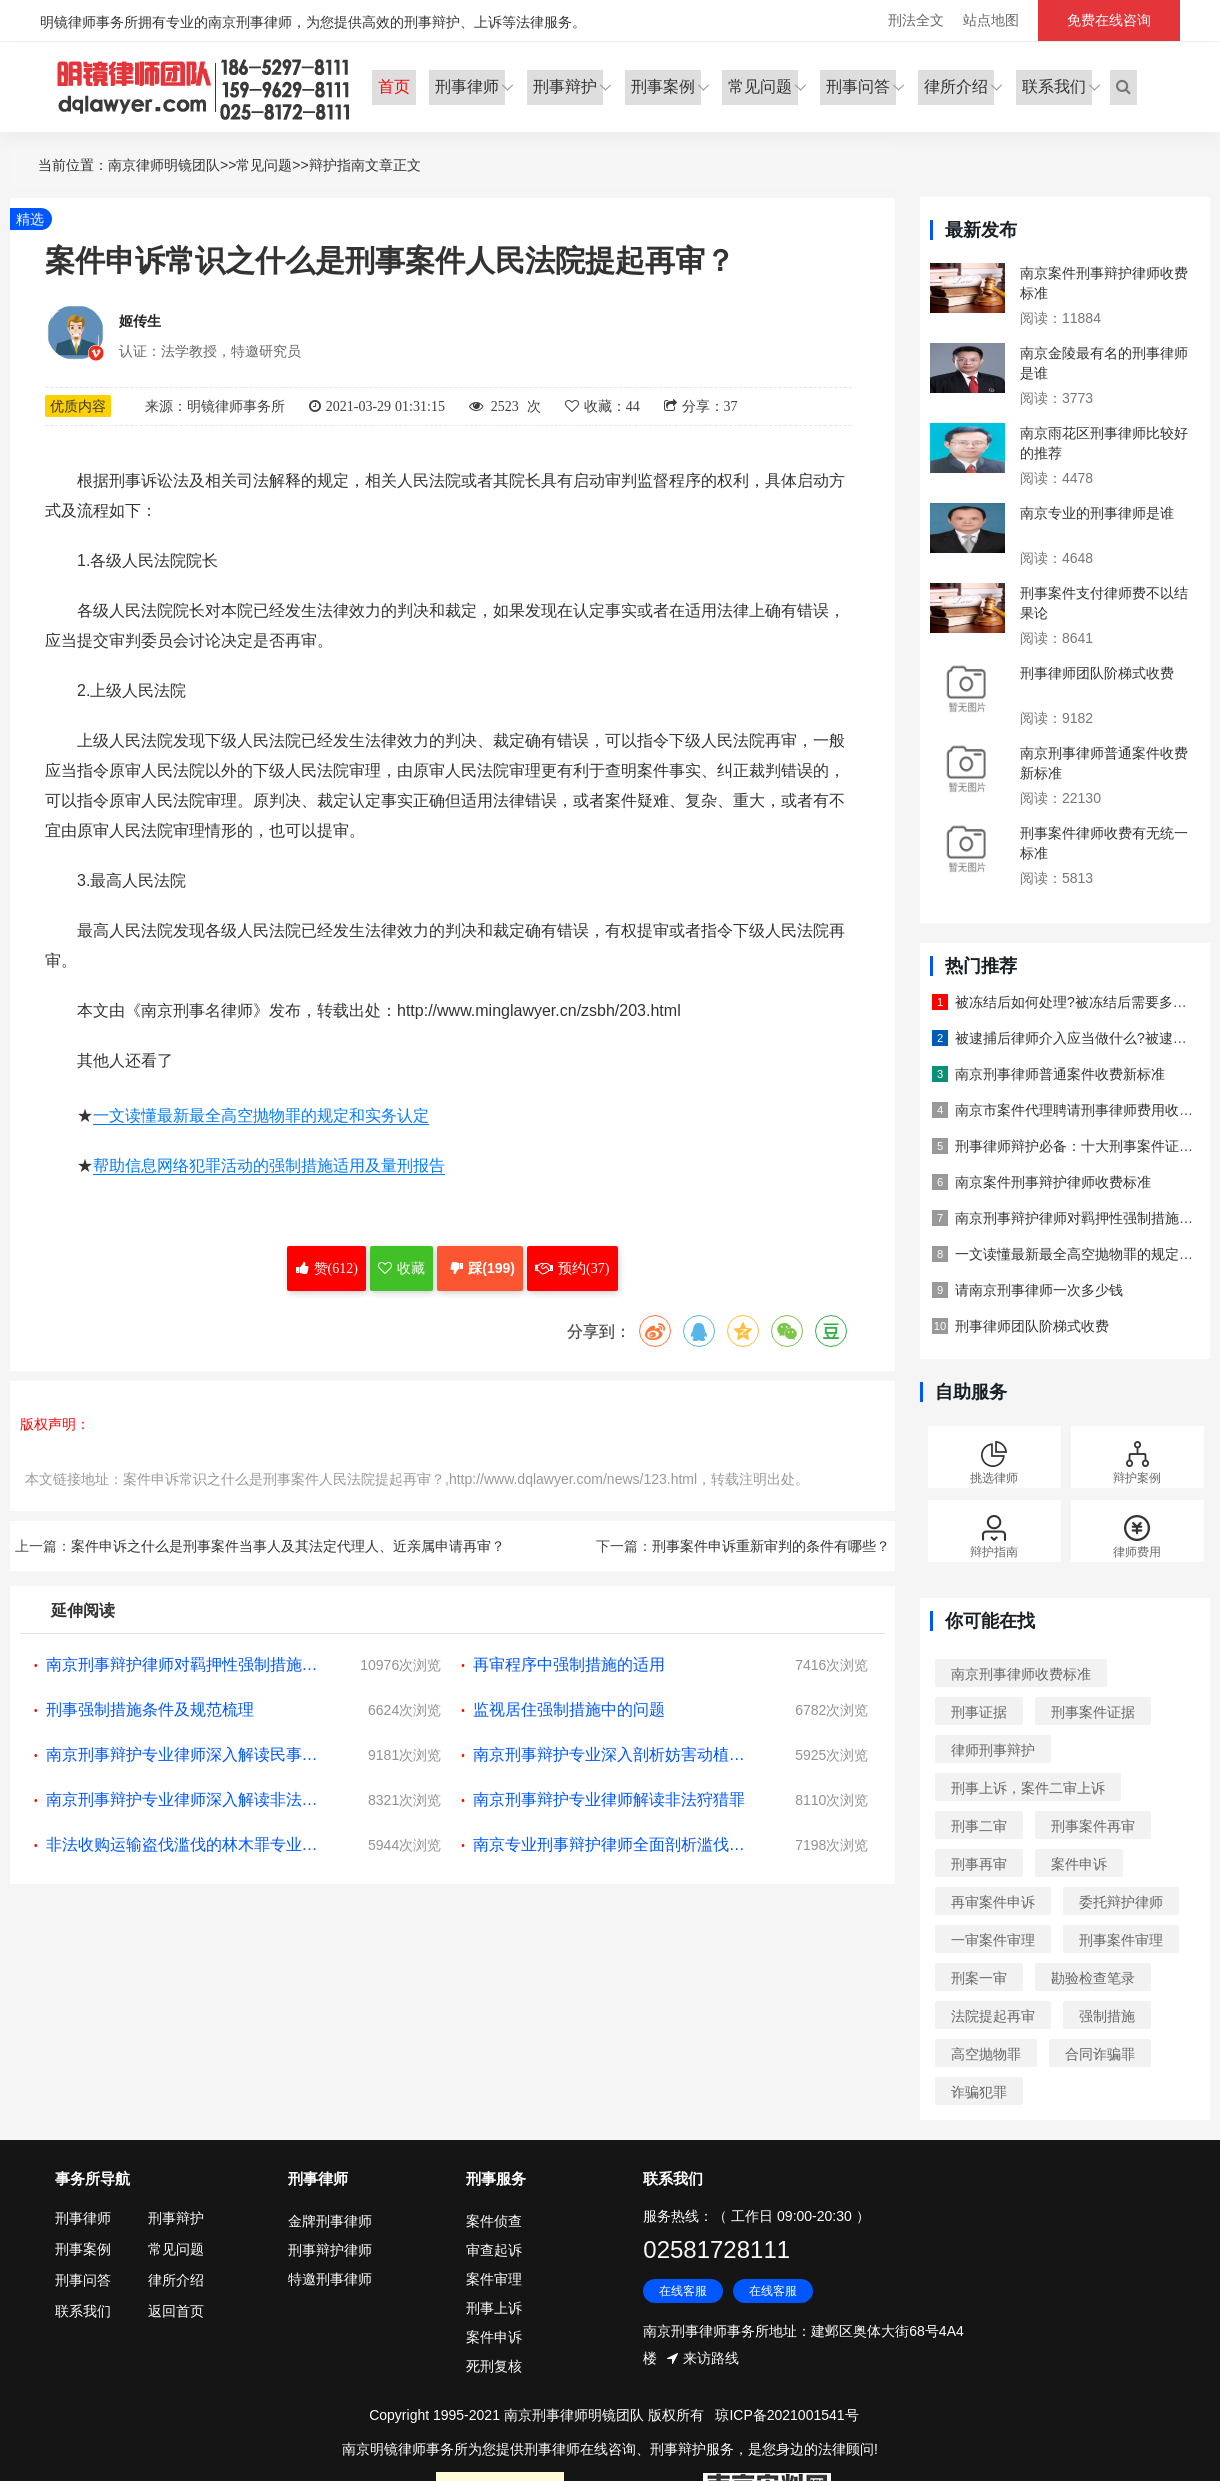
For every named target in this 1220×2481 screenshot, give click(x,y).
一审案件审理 (993, 1940)
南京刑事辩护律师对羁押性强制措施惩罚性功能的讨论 (186, 1664)
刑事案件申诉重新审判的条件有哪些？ (771, 1546)
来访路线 (711, 2358)
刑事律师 (466, 85)
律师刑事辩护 (993, 1750)
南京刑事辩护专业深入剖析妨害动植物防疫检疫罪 (613, 1754)
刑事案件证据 (1093, 1712)
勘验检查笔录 (1093, 1978)
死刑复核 (494, 2366)
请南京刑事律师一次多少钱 (1039, 1290)
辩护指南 (337, 165)
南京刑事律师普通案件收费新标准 (1060, 1074)
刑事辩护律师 (330, 2250)
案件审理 (494, 2279)
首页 (393, 85)
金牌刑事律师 (330, 2221)
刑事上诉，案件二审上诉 (1028, 1788)
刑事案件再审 (1093, 1826)
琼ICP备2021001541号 (786, 2415)
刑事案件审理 (1121, 1940)
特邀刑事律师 (330, 2279)
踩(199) (480, 1269)
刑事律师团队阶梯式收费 (1097, 673)
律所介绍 (956, 85)
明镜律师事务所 (205, 87)
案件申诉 (1079, 1864)
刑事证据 (979, 1712)
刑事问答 (858, 85)
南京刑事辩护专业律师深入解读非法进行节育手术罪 (186, 1799)
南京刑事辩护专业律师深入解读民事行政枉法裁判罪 (186, 1754)
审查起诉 (494, 2250)
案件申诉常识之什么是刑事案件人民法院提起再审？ (284, 1479)
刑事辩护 (564, 85)
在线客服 (683, 2292)
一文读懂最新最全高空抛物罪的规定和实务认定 (261, 1116)
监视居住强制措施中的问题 (569, 1709)
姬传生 (140, 322)
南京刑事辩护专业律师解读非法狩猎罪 (609, 1799)
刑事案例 (662, 85)
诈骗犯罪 (979, 2092)
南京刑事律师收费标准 (1021, 1674)
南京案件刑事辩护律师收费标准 (1053, 1182)
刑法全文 (916, 20)
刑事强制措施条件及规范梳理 (150, 1709)
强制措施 (1107, 2016)
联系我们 (1054, 85)
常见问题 (760, 85)
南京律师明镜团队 (164, 165)
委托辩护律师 (1121, 1902)
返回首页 (176, 2311)
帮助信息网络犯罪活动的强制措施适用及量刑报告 (269, 1166)
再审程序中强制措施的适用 (569, 1664)
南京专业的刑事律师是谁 (1097, 513)
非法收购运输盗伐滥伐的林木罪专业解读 (186, 1844)
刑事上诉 (494, 2308)
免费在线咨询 (1109, 20)
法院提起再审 (993, 2016)
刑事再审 (979, 1864)
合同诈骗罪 (1100, 2054)
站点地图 (991, 20)
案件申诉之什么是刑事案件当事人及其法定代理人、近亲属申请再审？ (288, 1546)
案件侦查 (494, 2221)
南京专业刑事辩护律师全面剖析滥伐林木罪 (613, 1844)
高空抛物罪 (986, 2054)
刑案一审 (979, 1978)
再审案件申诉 (993, 1902)
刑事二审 (979, 1826)
